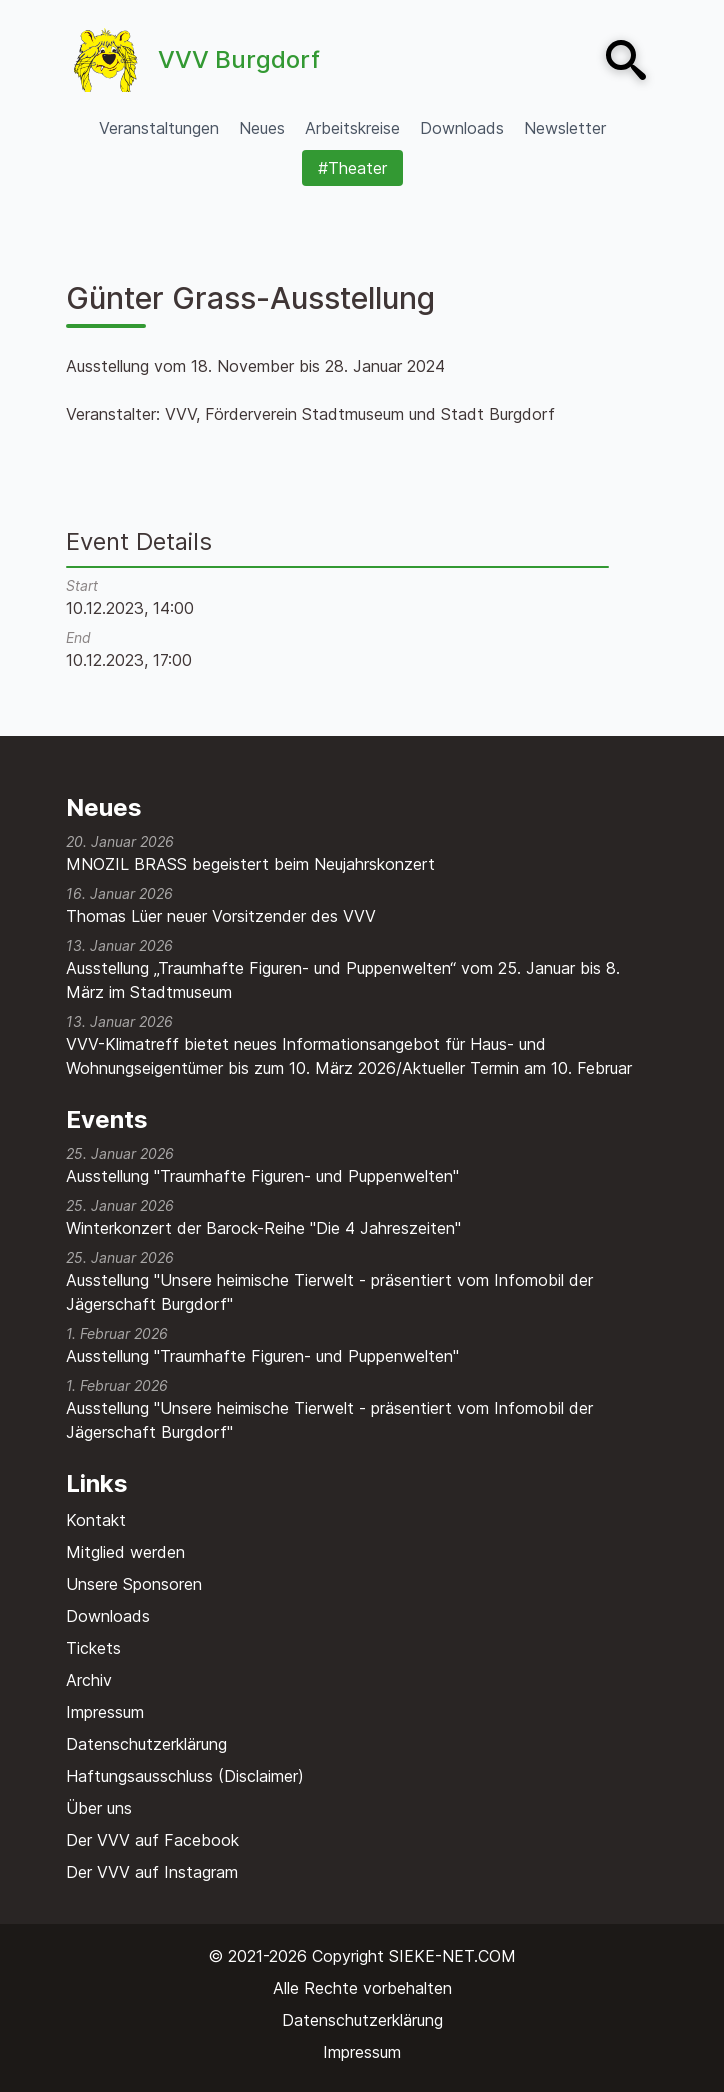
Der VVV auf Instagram (152, 1872)
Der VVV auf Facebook (152, 1840)
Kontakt (96, 1520)
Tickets (93, 1648)
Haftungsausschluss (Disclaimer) (185, 1776)
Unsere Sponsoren (134, 1584)
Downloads (108, 1616)
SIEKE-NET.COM (452, 1956)
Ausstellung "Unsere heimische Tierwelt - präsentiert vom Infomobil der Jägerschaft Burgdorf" (329, 1292)
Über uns (99, 1808)
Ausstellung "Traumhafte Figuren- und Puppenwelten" (262, 1176)
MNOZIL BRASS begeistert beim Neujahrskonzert (250, 864)
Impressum (105, 1712)
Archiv (89, 1680)
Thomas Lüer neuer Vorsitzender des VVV (221, 916)
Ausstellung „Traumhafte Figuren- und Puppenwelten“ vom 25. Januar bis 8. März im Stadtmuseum (343, 980)
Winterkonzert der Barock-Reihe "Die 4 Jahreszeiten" (263, 1228)
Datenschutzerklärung (146, 1744)
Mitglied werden (125, 1552)
